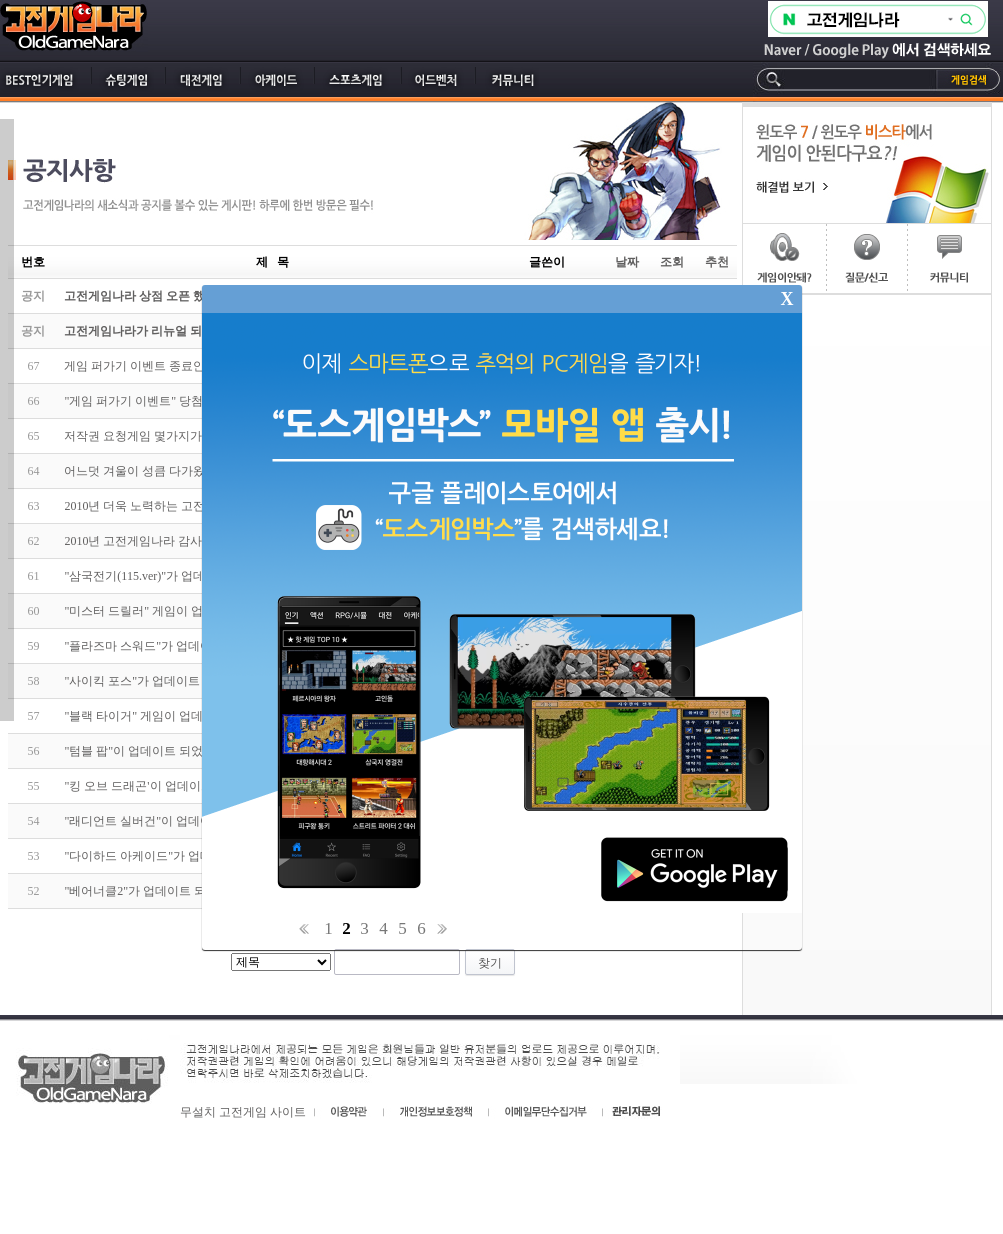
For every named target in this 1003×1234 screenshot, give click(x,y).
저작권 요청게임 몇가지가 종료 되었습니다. (179, 436)
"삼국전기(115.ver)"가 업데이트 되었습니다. (179, 576)
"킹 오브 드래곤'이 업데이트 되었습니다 (169, 786)
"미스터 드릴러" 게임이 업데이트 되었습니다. (184, 611)
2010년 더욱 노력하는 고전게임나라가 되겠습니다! (198, 506)
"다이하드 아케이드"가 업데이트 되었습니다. (183, 856)
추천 (717, 262)
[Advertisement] (867, 395)
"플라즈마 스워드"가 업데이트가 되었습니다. (183, 646)
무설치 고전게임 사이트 (243, 1112)
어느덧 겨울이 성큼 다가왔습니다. (154, 471)
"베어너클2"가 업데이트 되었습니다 (159, 891)
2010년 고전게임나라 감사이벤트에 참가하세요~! (194, 541)
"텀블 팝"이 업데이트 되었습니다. (153, 751)
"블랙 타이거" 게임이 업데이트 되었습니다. (178, 716)
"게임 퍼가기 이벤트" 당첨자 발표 (153, 401)
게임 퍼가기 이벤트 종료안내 (140, 366)
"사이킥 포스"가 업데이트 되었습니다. (165, 681)
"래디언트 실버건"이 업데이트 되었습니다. (177, 821)
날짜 (627, 262)
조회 (672, 262)
